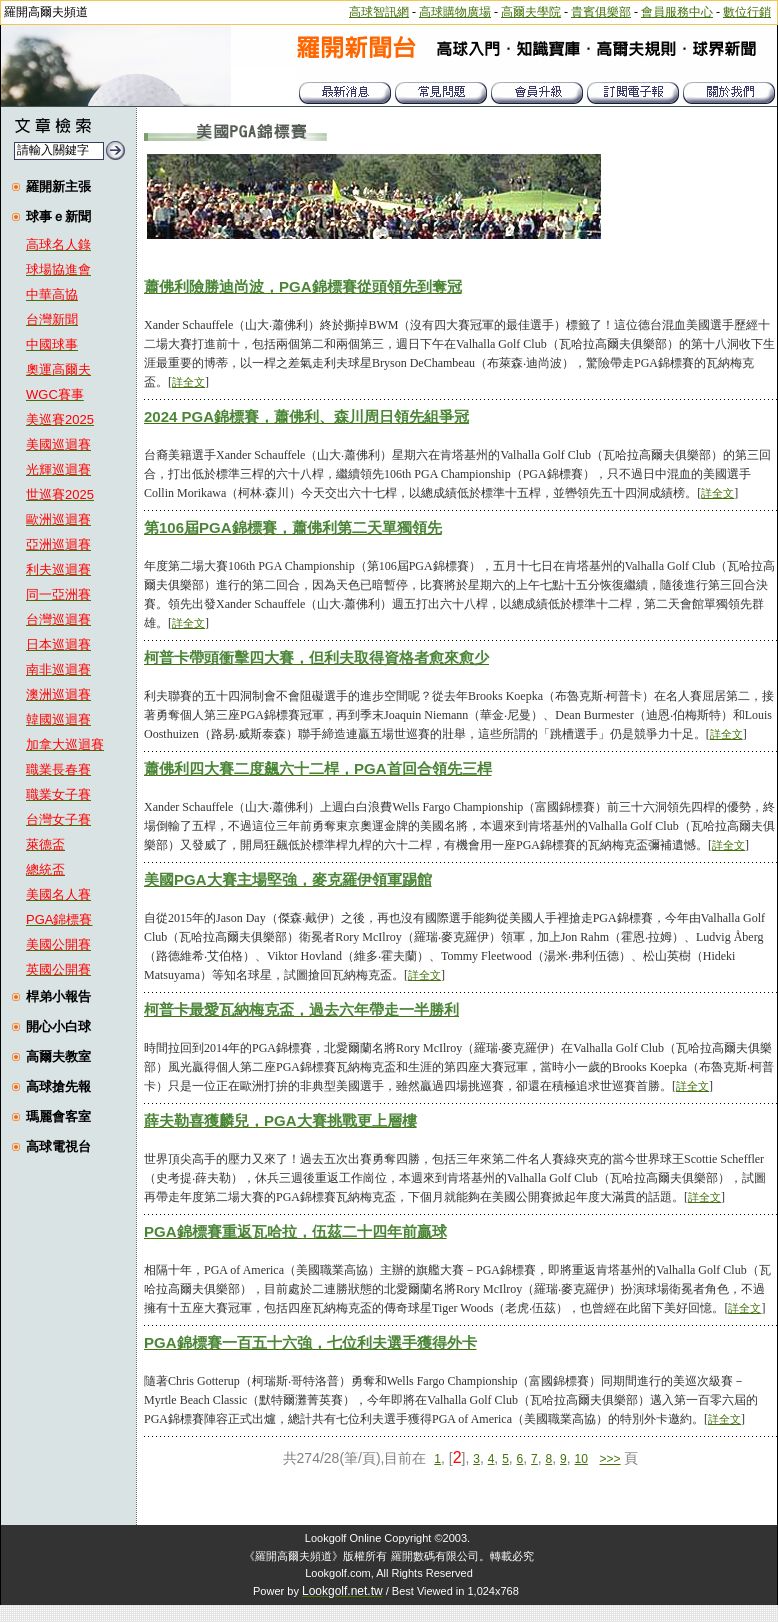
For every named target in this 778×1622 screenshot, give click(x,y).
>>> (610, 1459)
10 (580, 1459)
